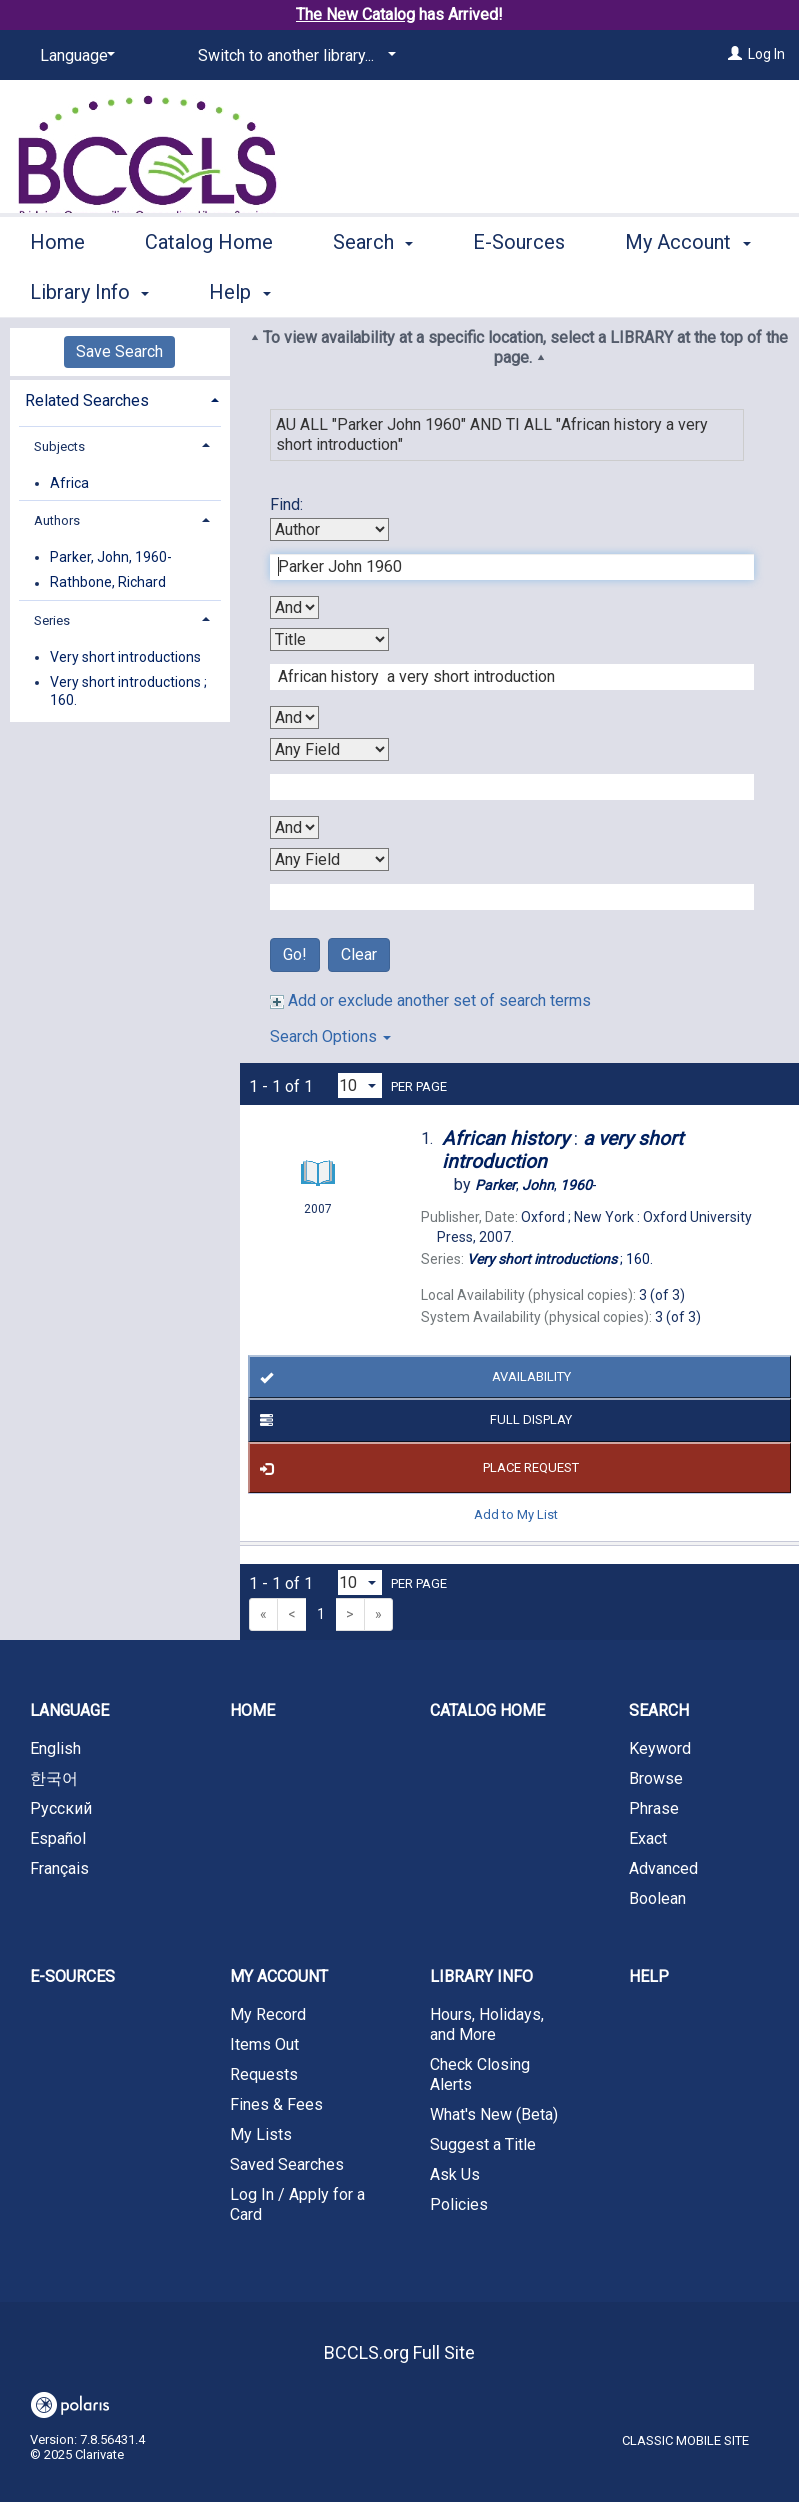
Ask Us (455, 2174)
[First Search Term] (501, 567)
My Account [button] (279, 1976)
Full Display (412, 1421)
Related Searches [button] (87, 400)
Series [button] (52, 620)
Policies (459, 2204)
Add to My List (516, 1514)
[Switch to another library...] (293, 56)
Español (58, 1838)
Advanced (663, 1868)
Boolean (657, 1898)
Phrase (654, 1808)
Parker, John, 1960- (111, 557)
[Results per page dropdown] (360, 1085)
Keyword (660, 1748)
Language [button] (69, 1710)
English (55, 1748)
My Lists (261, 2134)
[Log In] (735, 54)
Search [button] (373, 289)
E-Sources (519, 289)
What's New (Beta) (494, 2114)
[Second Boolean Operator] (294, 717)
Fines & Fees (276, 2104)
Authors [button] (57, 520)
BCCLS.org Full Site (399, 2352)
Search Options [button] (330, 1036)
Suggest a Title (483, 2144)
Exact (648, 1838)
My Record (268, 2014)
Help (649, 1976)
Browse (656, 1778)
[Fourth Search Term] (501, 897)
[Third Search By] (329, 749)
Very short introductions (125, 657)
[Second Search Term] (501, 677)
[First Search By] (329, 529)
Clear (359, 954)
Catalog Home (209, 289)
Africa (69, 483)
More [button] (664, 292)
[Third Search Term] (501, 787)
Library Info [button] (481, 1976)
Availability (411, 1378)
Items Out (264, 2044)
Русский (61, 1808)
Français (59, 1868)
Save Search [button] (119, 351)
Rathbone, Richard (108, 583)
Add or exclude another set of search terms (430, 1000)
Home (57, 289)
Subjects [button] (59, 446)
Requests (264, 2074)
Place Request (416, 1468)
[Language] (74, 56)
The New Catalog (355, 14)
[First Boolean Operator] (294, 607)
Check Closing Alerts (480, 2074)
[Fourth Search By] (329, 859)
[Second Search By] (329, 639)
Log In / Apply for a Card (297, 2204)
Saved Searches (287, 2164)
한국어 (54, 1778)
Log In (766, 54)
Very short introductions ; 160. (128, 691)
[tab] (120, 398)
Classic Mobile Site (685, 2440)
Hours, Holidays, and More (487, 2024)
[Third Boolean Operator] (294, 827)
